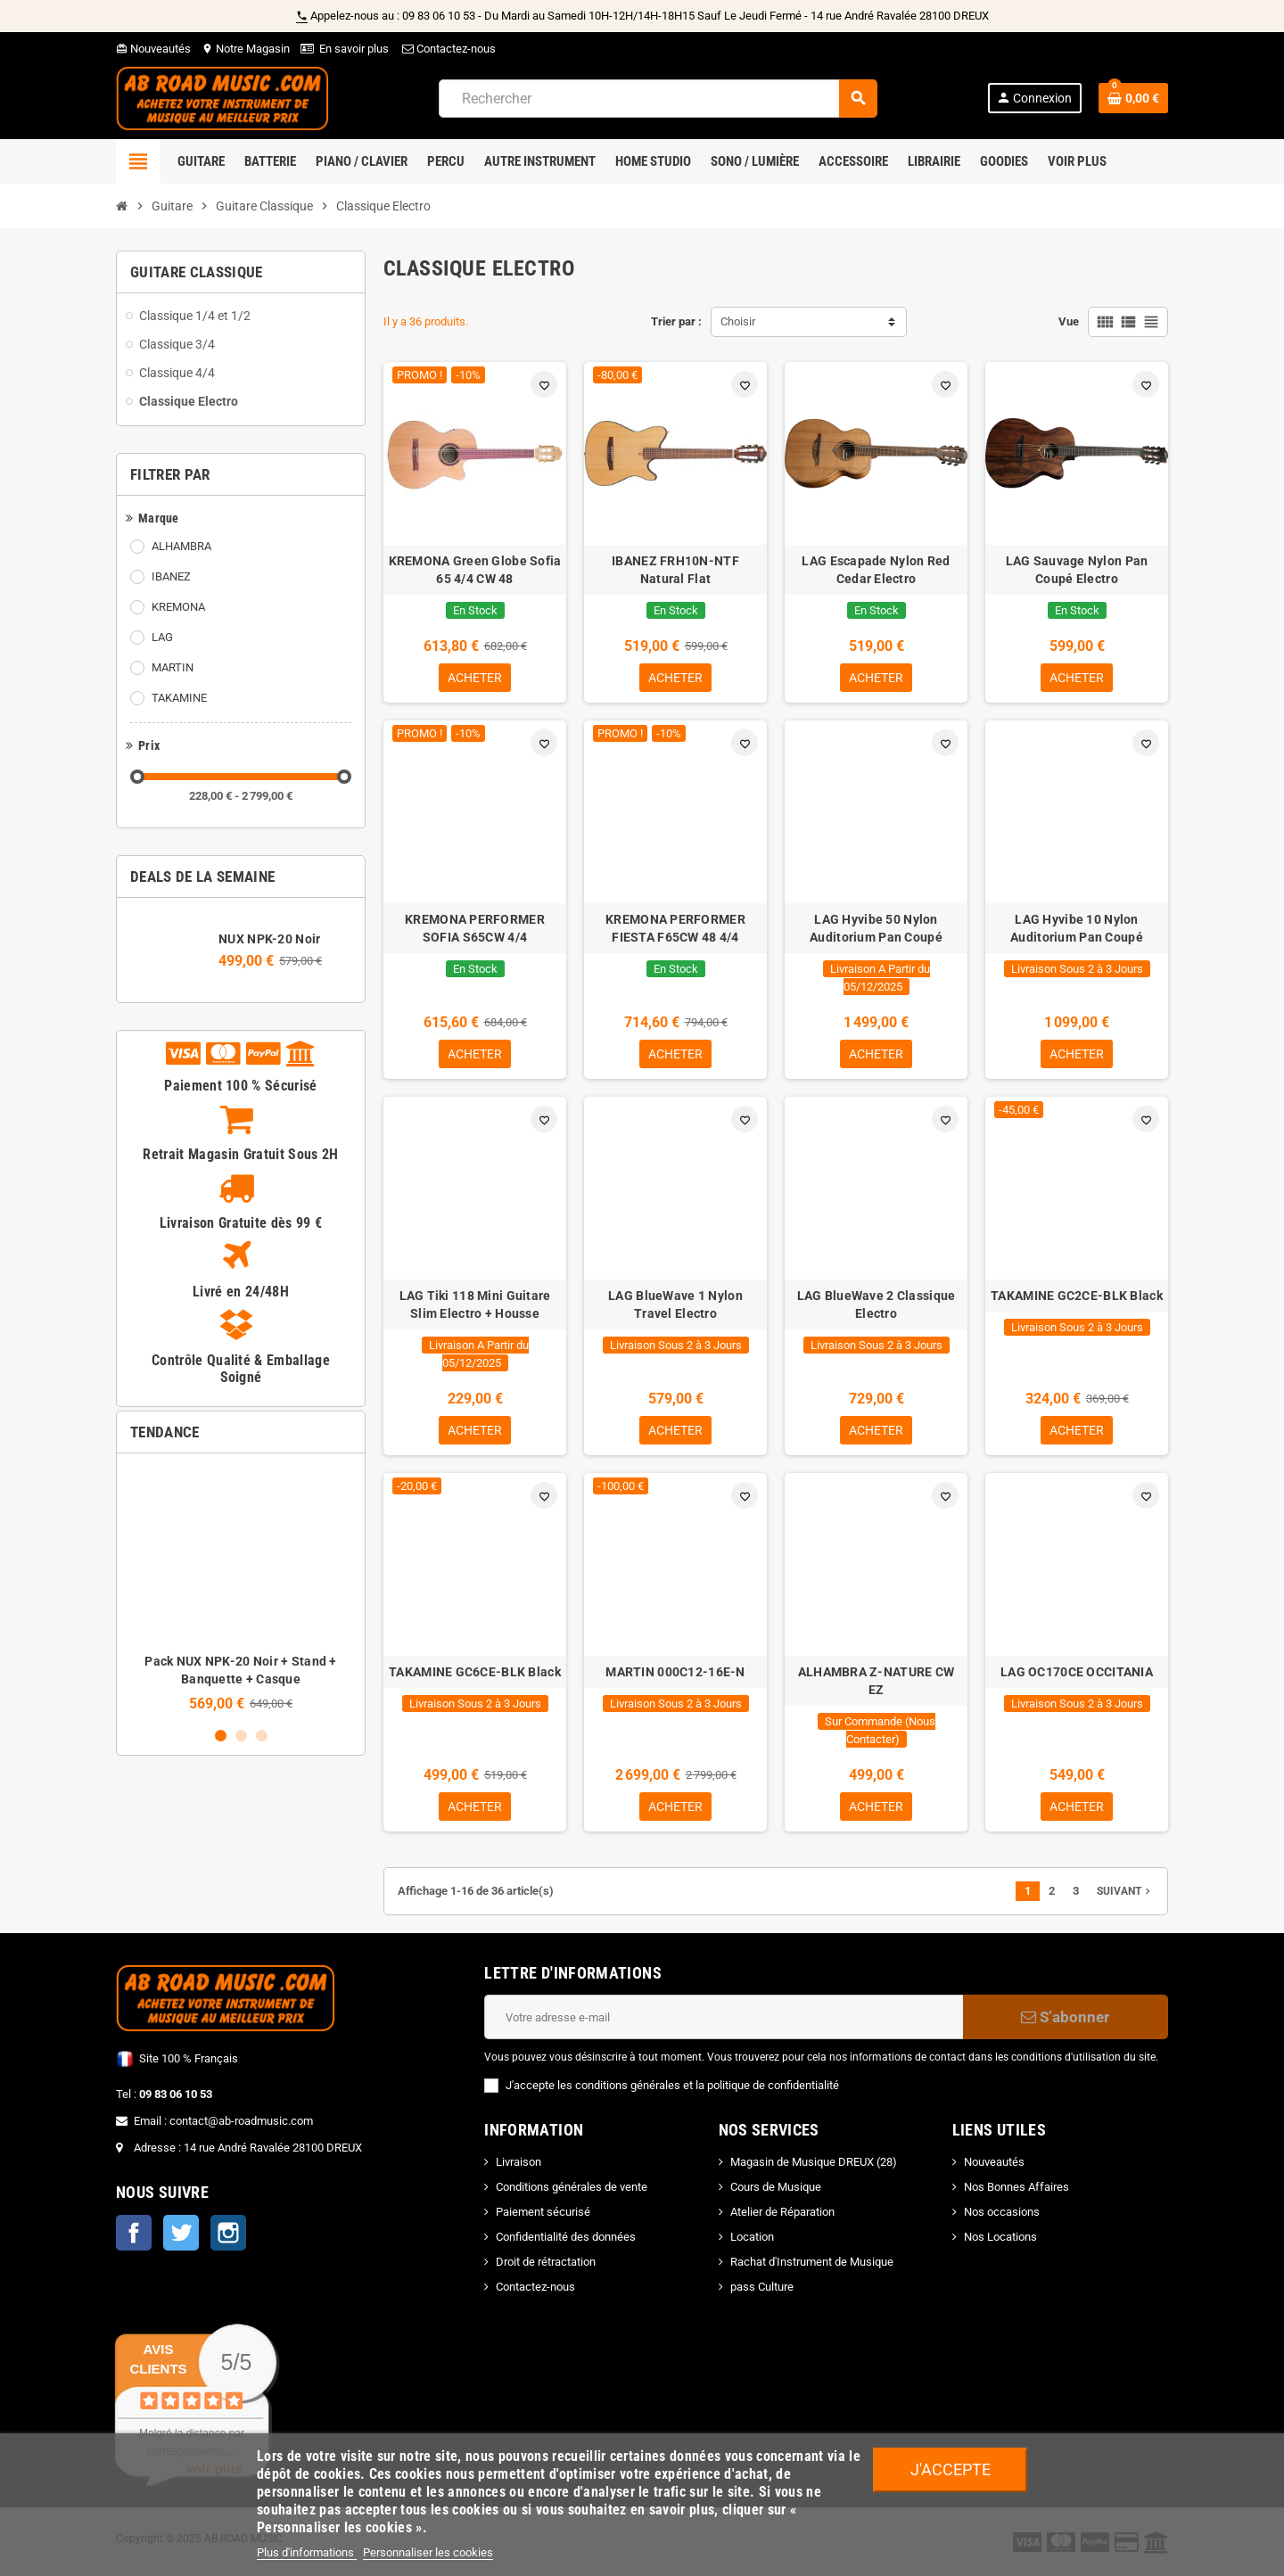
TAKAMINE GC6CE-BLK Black (475, 1677)
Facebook (134, 2240)
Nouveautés (153, 48)
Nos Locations (1000, 2244)
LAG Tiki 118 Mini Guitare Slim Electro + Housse (475, 1308)
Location (752, 2244)
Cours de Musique (775, 2194)
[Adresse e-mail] (723, 2024)
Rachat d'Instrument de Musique (811, 2269)
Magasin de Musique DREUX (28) (813, 2169)
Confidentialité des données (566, 2244)
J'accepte (950, 2469)
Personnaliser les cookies (428, 2552)
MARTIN (172, 667)
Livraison (518, 2169)
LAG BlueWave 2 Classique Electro (876, 1308)
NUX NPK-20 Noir (269, 939)
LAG (162, 637)
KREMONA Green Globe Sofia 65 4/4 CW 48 (475, 570)
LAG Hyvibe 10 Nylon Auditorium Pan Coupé (1076, 930)
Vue (1068, 321)
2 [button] (241, 1735)
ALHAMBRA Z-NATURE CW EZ (876, 1686)
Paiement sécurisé (543, 2219)
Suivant (1125, 1898)
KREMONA (178, 606)
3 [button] (262, 1735)
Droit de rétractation (546, 2269)
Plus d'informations (307, 2552)
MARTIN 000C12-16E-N (675, 1677)
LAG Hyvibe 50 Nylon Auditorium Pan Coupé (876, 930)
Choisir (737, 321)
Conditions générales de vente (571, 2194)
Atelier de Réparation (782, 2219)
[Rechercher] (658, 98)
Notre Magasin (246, 48)
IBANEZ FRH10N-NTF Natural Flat (675, 570)
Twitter (181, 2240)
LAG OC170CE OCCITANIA (1076, 1677)
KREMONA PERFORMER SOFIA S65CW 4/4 (475, 930)
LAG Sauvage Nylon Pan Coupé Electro (1077, 570)
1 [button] (220, 1735)
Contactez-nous (447, 48)
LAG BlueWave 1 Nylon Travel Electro (675, 1308)
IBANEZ (171, 576)
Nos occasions (1002, 2219)
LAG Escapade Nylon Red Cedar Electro (876, 570)
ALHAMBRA (181, 546)
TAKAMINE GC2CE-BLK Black (1077, 1299)
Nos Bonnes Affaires (1016, 2194)
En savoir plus (354, 48)
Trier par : (676, 321)
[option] (240, 1589)
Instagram (228, 2240)
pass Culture (762, 2293)
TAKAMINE (179, 697)
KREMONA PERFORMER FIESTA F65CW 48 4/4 (675, 930)
